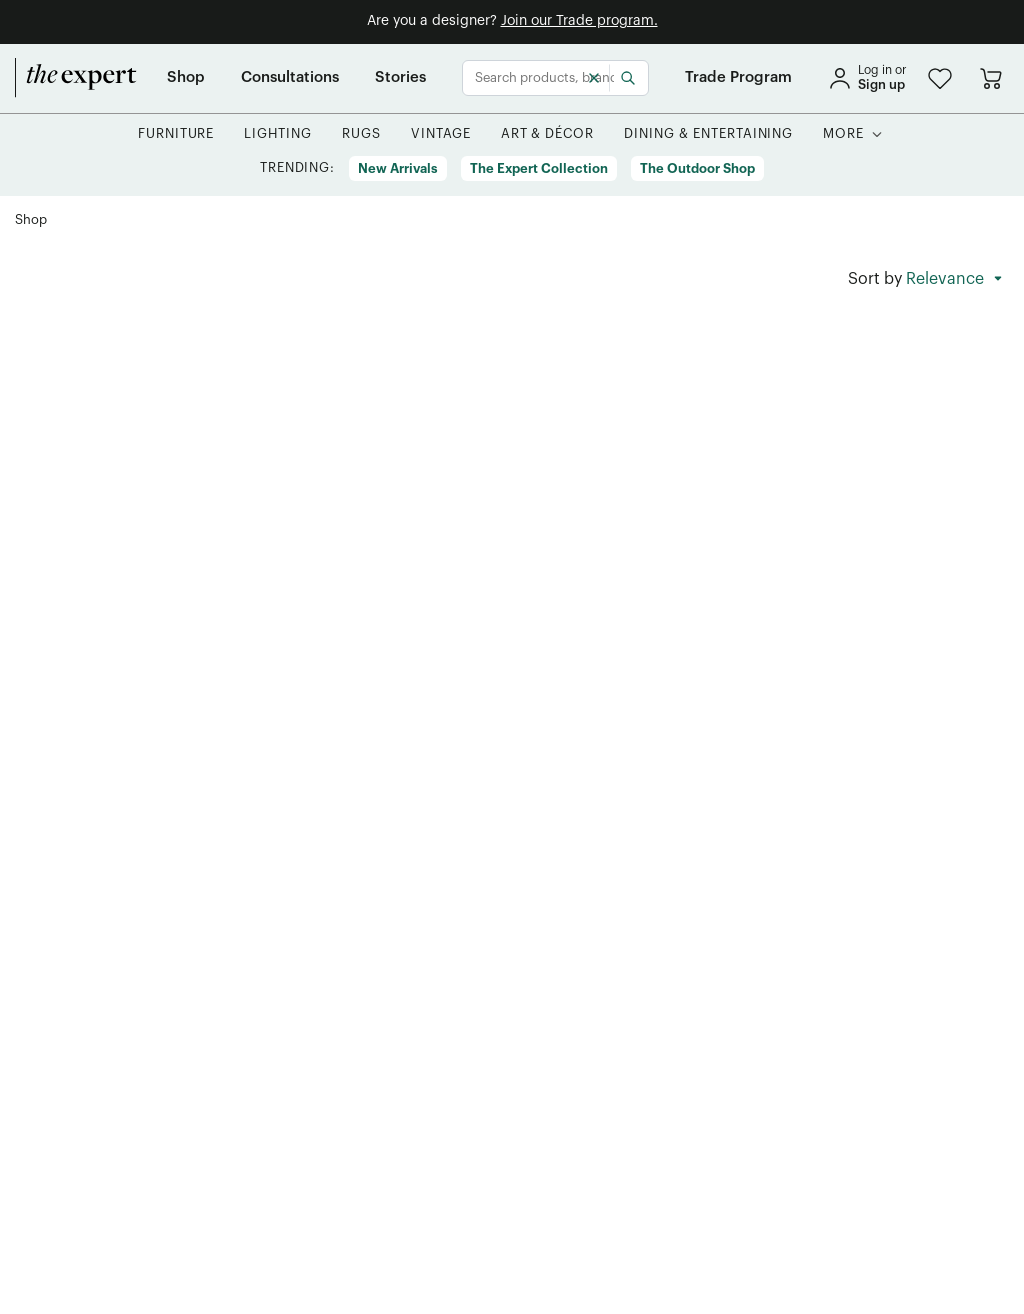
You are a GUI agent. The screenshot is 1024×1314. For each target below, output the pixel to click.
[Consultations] (290, 78)
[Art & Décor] (548, 134)
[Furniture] (176, 134)
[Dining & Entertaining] (708, 134)
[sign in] (867, 78)
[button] (940, 78)
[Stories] (400, 78)
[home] (76, 78)
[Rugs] (361, 134)
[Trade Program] (738, 78)
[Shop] (186, 78)
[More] (843, 134)
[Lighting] (278, 134)
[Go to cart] (991, 78)
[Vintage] (441, 134)
